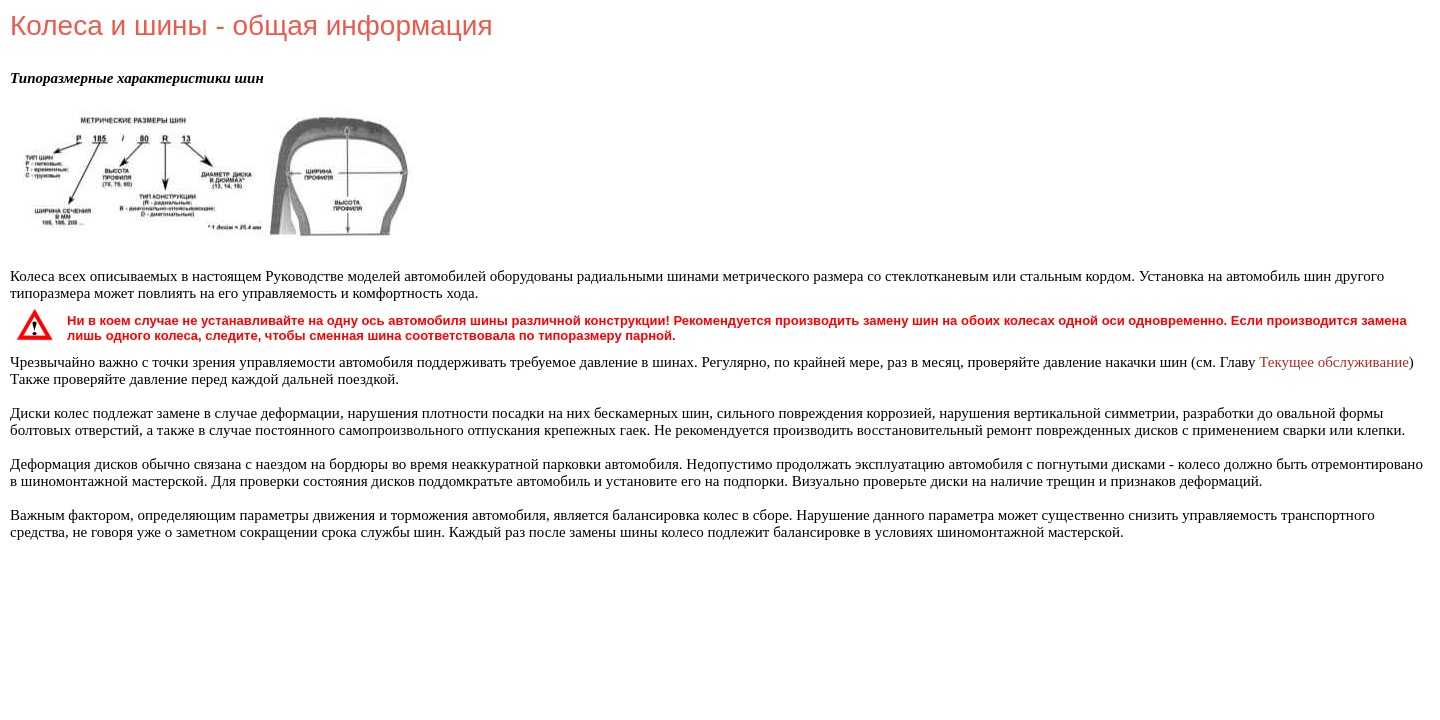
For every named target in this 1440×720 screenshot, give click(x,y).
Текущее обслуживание (1334, 362)
